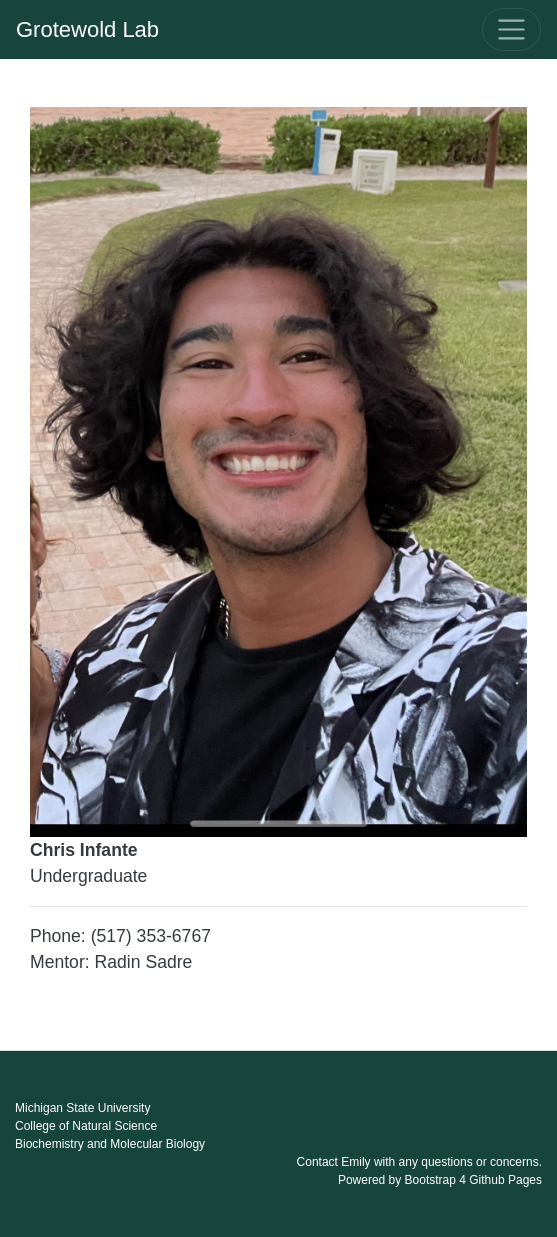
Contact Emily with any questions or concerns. (419, 1162)
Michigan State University (82, 1108)
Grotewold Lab (87, 29)
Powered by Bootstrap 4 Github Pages (440, 1180)
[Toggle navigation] (511, 29)
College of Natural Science (86, 1126)
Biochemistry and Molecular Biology (110, 1144)
